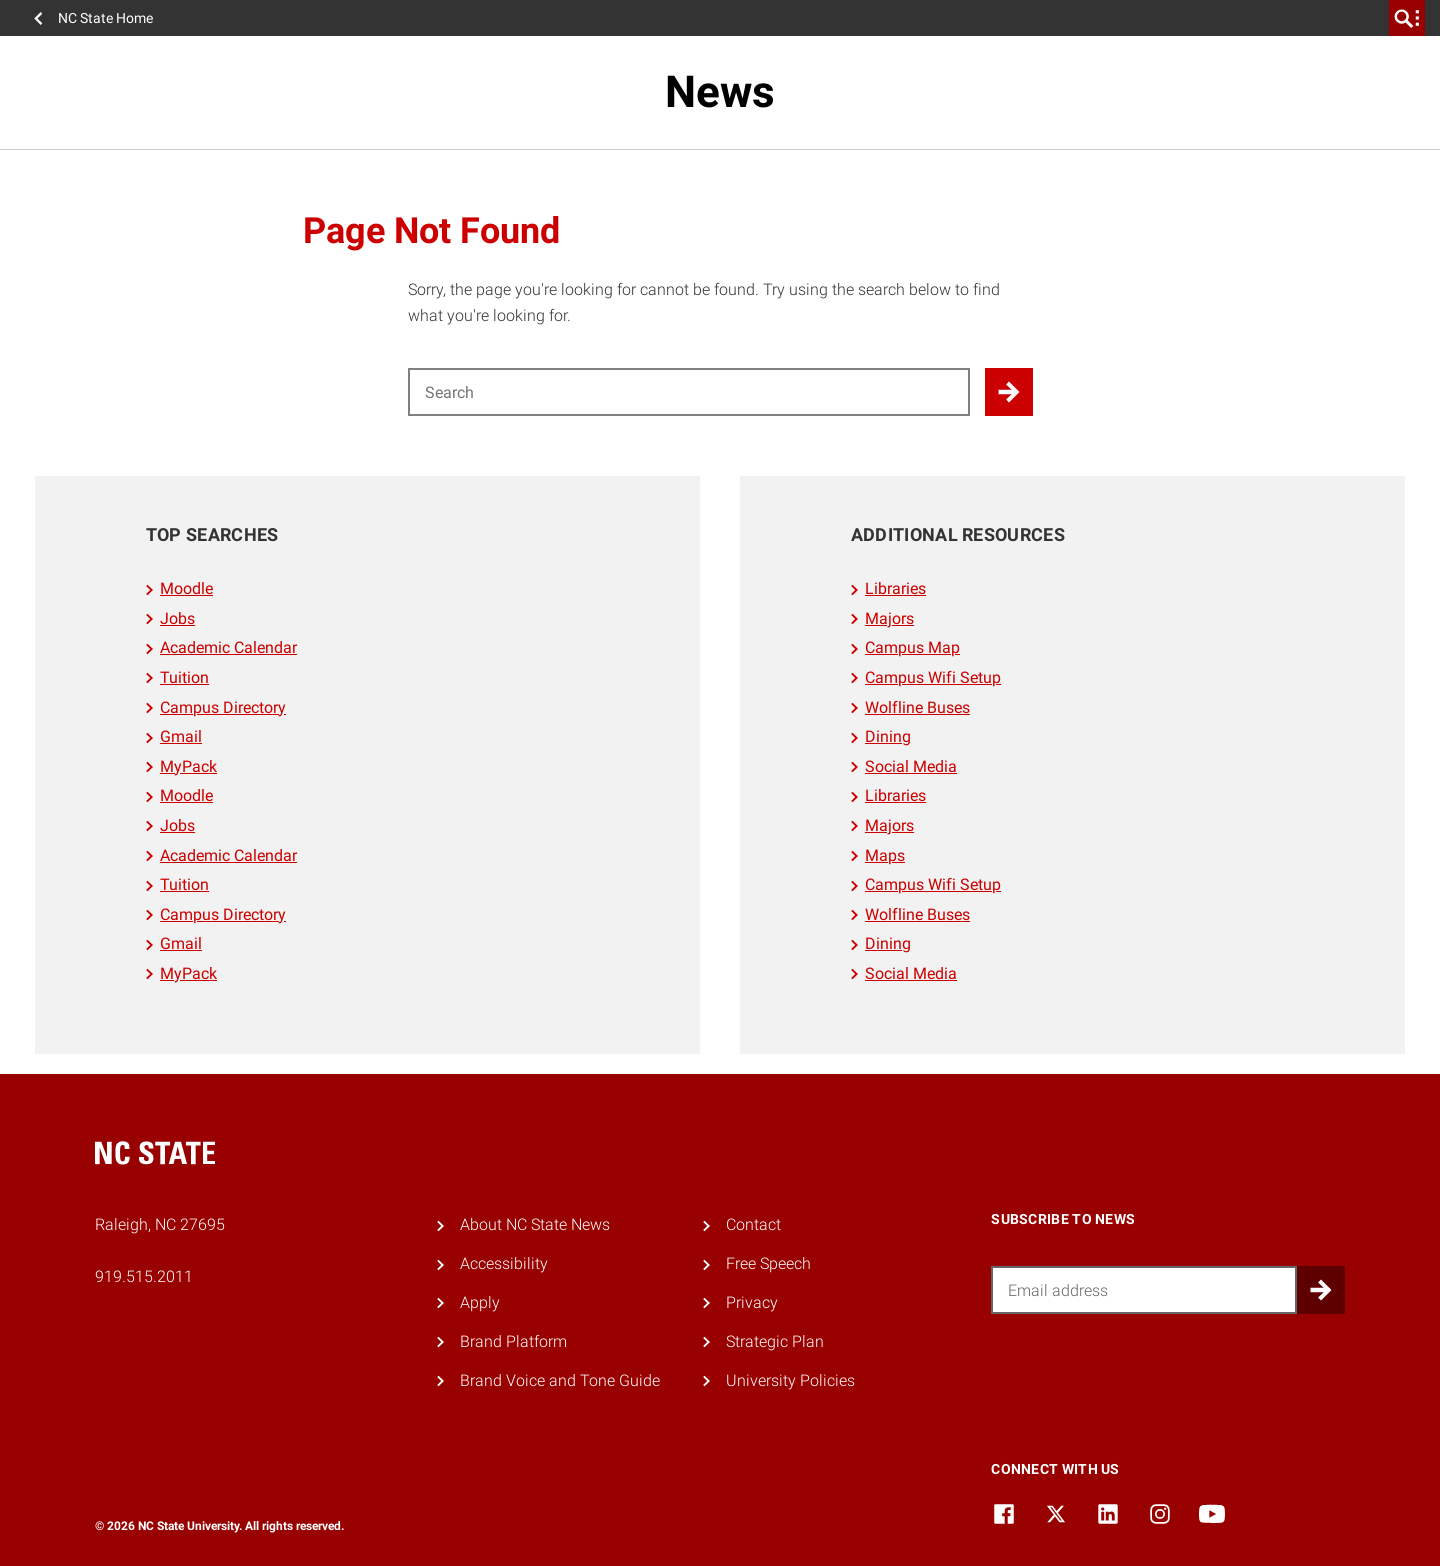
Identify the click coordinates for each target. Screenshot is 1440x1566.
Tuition (184, 677)
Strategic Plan (775, 1341)
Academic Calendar (228, 647)
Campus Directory (223, 707)
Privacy (752, 1302)
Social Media (911, 766)
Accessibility (504, 1263)
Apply (480, 1302)
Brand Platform (513, 1341)
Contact (753, 1224)
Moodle (186, 588)
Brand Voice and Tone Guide (560, 1380)
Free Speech (768, 1263)
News (720, 92)
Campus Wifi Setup (933, 677)
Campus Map (912, 647)
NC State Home (105, 18)
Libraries (895, 588)
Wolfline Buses (917, 707)
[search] (1407, 18)
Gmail (181, 736)
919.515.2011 (144, 1276)
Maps (885, 855)
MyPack (188, 766)
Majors (889, 618)
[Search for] (689, 392)
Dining (888, 736)
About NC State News (535, 1224)
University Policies (790, 1380)
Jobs (177, 618)
